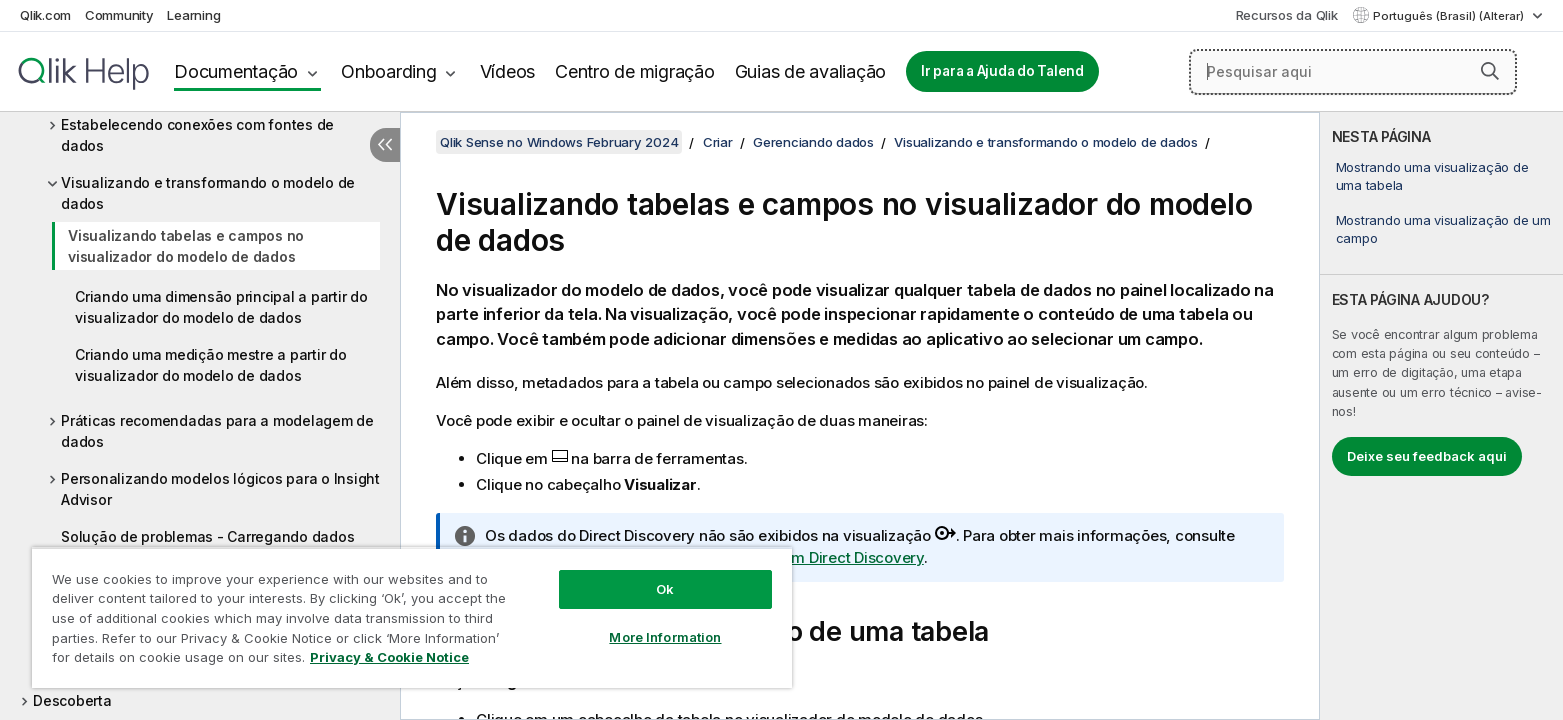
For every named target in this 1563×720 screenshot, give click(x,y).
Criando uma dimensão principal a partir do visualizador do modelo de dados (221, 307)
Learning (193, 15)
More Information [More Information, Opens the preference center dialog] (665, 637)
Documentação (236, 71)
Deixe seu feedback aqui (1427, 456)
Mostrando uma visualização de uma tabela (1432, 176)
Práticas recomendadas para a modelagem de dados (217, 431)
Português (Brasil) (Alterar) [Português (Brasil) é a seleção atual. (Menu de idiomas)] (1450, 16)
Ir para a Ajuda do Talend (1002, 71)
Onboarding (389, 71)
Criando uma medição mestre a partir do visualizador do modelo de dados (211, 365)
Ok (665, 589)
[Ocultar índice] (385, 145)
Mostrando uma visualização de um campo (1443, 229)
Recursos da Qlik (1287, 15)
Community (119, 15)
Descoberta (72, 700)
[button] (1490, 71)
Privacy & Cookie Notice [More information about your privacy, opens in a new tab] (389, 657)
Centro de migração (635, 71)
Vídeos (508, 71)
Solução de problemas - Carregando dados (207, 536)
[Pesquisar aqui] (1353, 72)
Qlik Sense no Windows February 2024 (559, 142)
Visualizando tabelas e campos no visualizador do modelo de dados (186, 246)
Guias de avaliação (811, 71)
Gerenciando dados (813, 142)
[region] (412, 617)
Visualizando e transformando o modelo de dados (208, 193)
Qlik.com (45, 15)
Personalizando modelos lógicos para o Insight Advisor (220, 489)
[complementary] (1441, 416)
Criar (718, 142)
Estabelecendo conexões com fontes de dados (197, 135)
